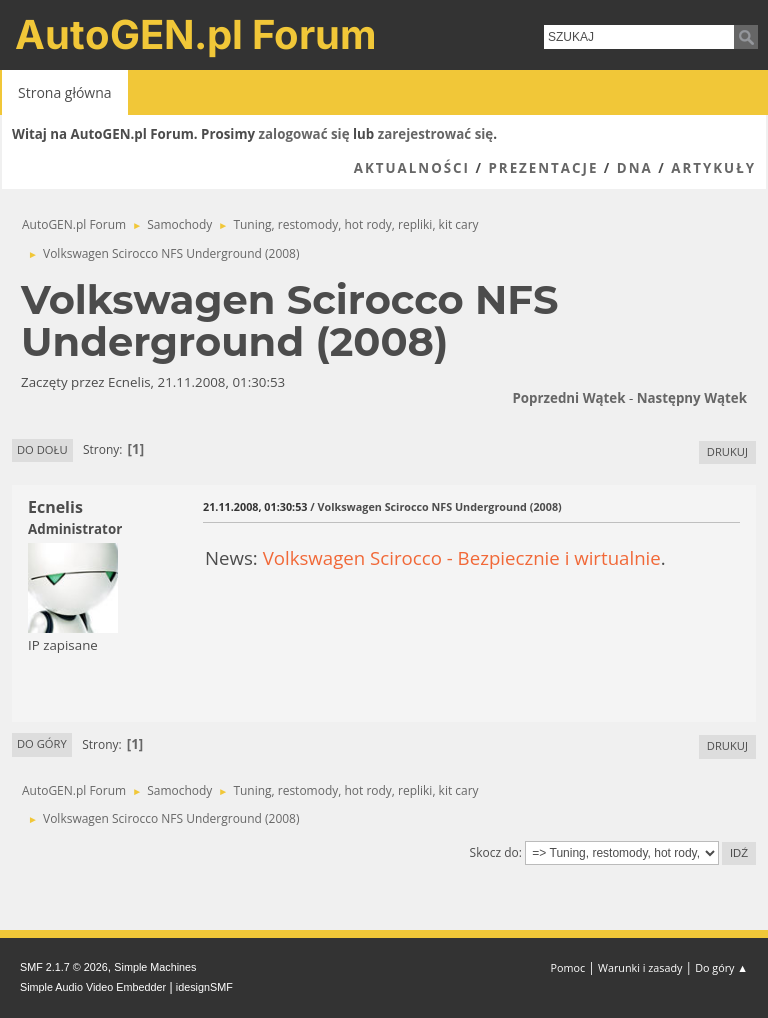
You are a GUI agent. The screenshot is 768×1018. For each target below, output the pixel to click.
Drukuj (727, 451)
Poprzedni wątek (568, 398)
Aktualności (412, 168)
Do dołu (42, 449)
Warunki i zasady (640, 967)
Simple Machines (155, 967)
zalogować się (304, 134)
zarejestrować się (435, 134)
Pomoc (568, 967)
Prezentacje (543, 168)
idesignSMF (204, 987)
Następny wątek (692, 398)
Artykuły (713, 168)
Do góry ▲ (721, 967)
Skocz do (494, 852)
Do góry (42, 743)
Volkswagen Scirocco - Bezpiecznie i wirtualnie (462, 557)
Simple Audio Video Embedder (93, 987)
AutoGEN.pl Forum (196, 34)
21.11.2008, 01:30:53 (255, 506)
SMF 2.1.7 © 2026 (64, 967)
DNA (635, 168)
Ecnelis (55, 507)
